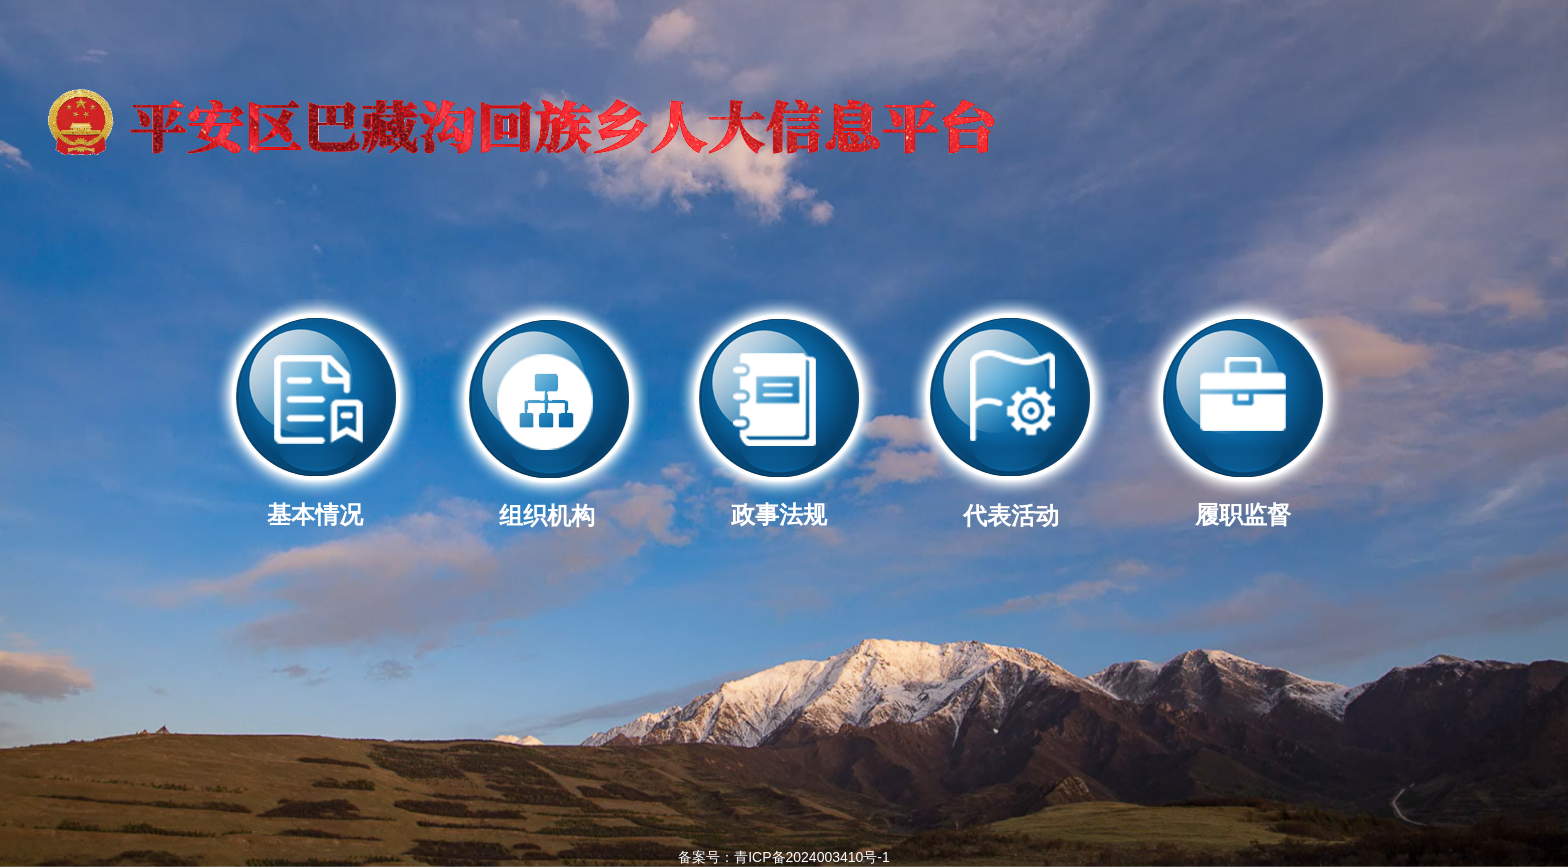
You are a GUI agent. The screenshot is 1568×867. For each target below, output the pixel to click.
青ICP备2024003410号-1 (812, 857)
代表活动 (1011, 504)
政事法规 (779, 503)
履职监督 (1243, 503)
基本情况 (315, 503)
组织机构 (547, 504)
